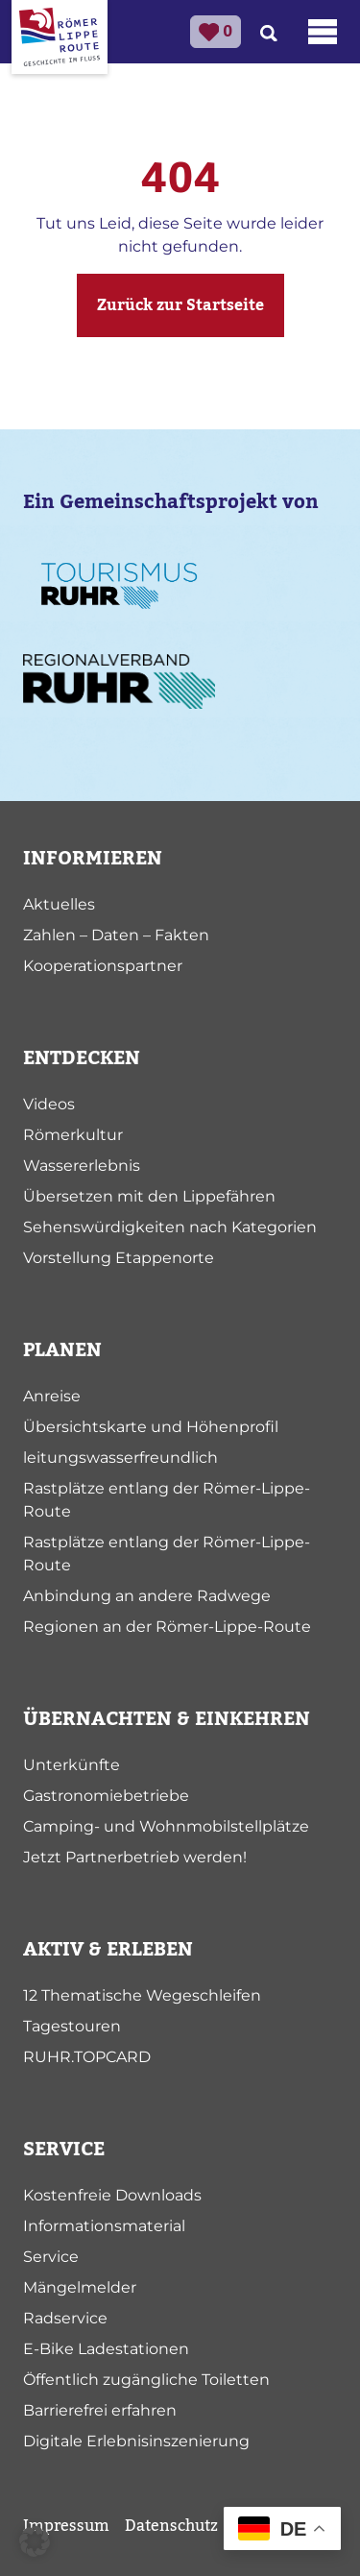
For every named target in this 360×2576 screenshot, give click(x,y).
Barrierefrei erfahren (100, 2410)
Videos (49, 1104)
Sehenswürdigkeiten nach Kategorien (170, 1227)
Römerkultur (73, 1135)
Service (51, 2257)
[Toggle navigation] (322, 31)
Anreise (52, 1396)
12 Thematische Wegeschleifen (142, 1995)
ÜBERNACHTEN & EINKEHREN (166, 1719)
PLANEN (62, 1350)
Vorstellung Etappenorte (118, 1258)
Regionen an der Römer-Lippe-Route (167, 1626)
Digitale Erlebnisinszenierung (136, 2441)
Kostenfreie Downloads (112, 2195)
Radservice (65, 2318)
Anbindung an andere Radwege (147, 1596)
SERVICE (64, 2149)
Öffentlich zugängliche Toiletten (146, 2379)
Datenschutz (171, 2526)
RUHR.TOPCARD (87, 2057)
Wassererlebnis (81, 1165)
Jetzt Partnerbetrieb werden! (135, 1857)
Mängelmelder (79, 2287)
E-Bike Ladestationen (106, 2349)
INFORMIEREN (92, 858)
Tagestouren (72, 2026)
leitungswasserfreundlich (120, 1457)
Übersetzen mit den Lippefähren (149, 1196)
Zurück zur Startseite (180, 305)
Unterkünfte (71, 1765)
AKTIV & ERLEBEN (108, 1949)
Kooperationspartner (102, 966)
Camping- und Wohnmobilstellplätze (166, 1826)
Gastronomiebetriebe (106, 1795)
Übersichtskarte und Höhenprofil (150, 1427)
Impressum (66, 2526)
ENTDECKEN (81, 1058)
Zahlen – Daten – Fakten (116, 935)
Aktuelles (59, 904)
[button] (34, 2541)
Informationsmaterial (104, 2226)
